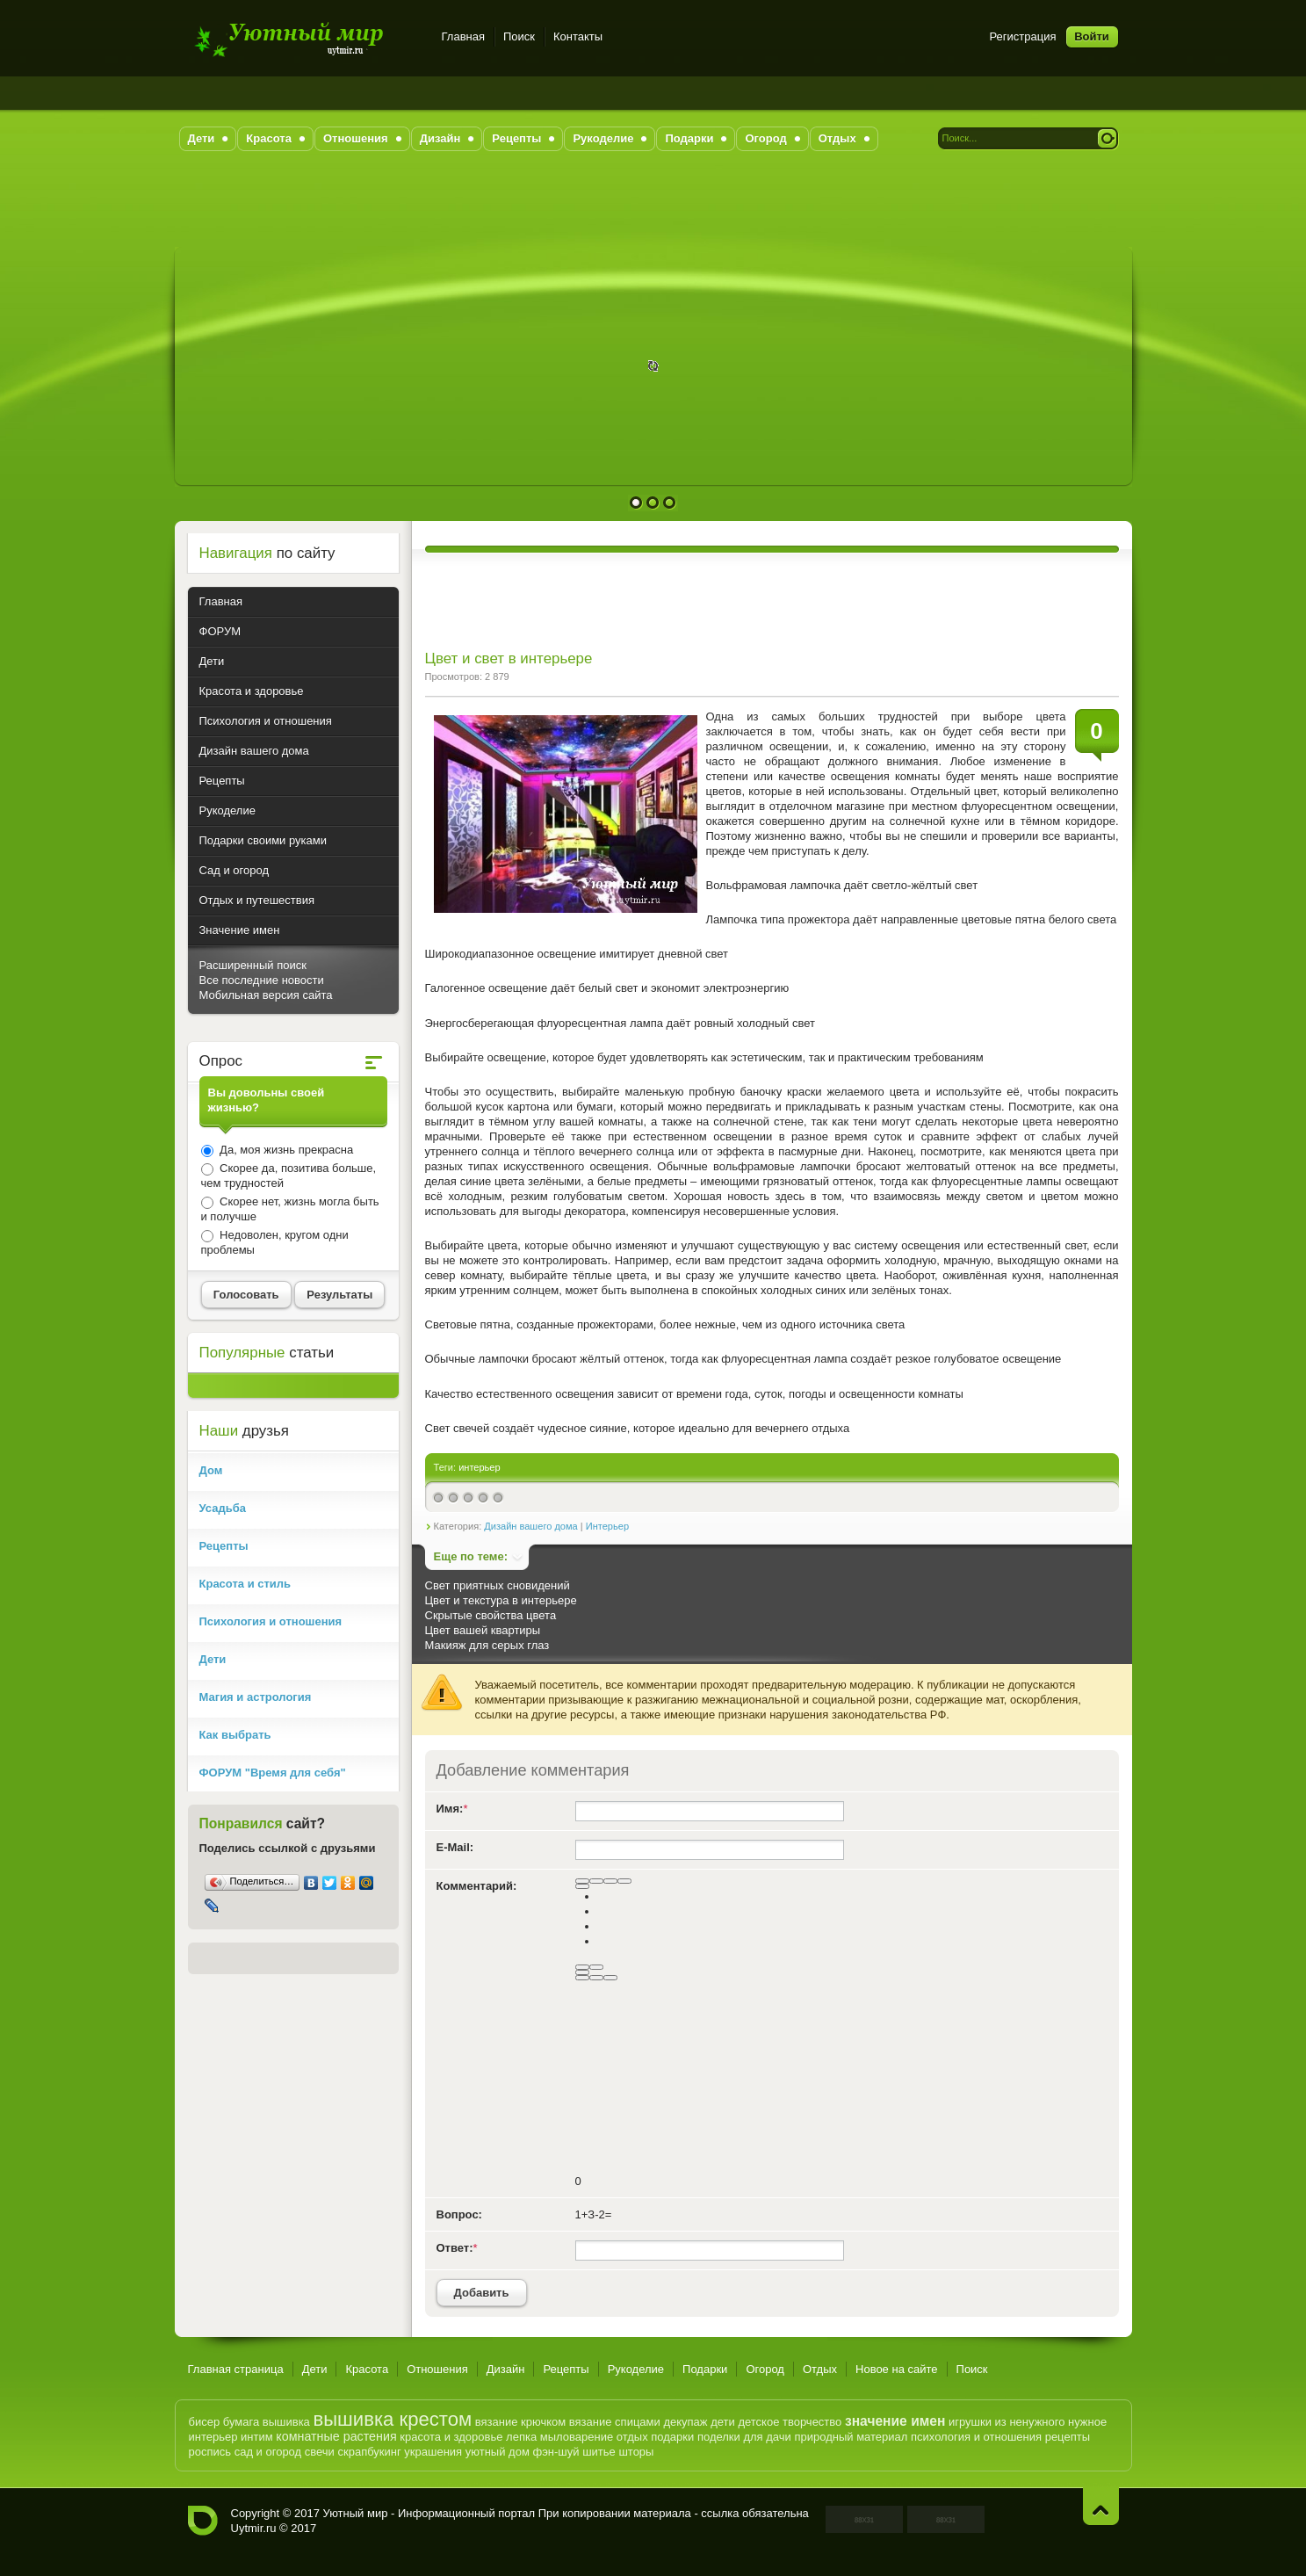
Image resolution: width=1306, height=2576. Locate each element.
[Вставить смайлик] (582, 1972)
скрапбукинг (369, 2451)
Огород (765, 2369)
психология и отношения (976, 2436)
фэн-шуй (555, 2451)
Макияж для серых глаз (487, 1645)
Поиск (519, 36)
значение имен (895, 2420)
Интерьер (607, 1526)
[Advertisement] (653, 207)
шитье (599, 2451)
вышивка (286, 2421)
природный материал (850, 2436)
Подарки (704, 2369)
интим (257, 2436)
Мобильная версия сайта (266, 995)
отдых (632, 2436)
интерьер (479, 1467)
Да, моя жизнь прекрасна (285, 1149)
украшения (433, 2451)
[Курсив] (596, 1881)
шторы (635, 2451)
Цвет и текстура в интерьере (501, 1600)
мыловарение (576, 2436)
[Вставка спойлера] (610, 1977)
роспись (210, 2451)
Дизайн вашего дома (530, 1526)
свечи (320, 2451)
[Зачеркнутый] (624, 1881)
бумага (241, 2421)
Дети (315, 2369)
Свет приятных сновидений (497, 1585)
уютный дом (497, 2451)
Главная (463, 36)
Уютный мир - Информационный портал (304, 39)
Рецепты (565, 2369)
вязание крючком (520, 2421)
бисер (204, 2421)
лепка (521, 2436)
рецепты (1067, 2436)
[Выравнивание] (582, 1886)
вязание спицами (614, 2421)
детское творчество (789, 2421)
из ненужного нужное (1051, 2421)
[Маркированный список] (596, 1967)
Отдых (820, 2369)
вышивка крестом (392, 2419)
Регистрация (1023, 36)
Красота (366, 2369)
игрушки (970, 2421)
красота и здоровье (451, 2436)
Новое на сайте (896, 2369)
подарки (672, 2436)
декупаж (685, 2421)
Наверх (1101, 2506)
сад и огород (268, 2451)
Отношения (437, 2369)
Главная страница (236, 2369)
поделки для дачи (744, 2436)
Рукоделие (636, 2369)
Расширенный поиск (253, 965)
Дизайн (506, 2369)
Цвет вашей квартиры (483, 1630)
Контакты (577, 36)
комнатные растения (336, 2436)
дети (723, 2421)
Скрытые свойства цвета (491, 1615)
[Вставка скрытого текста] (582, 1977)
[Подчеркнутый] (610, 1881)
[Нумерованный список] (582, 1967)
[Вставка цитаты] (596, 1977)
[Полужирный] (582, 1881)
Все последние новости (261, 980)
